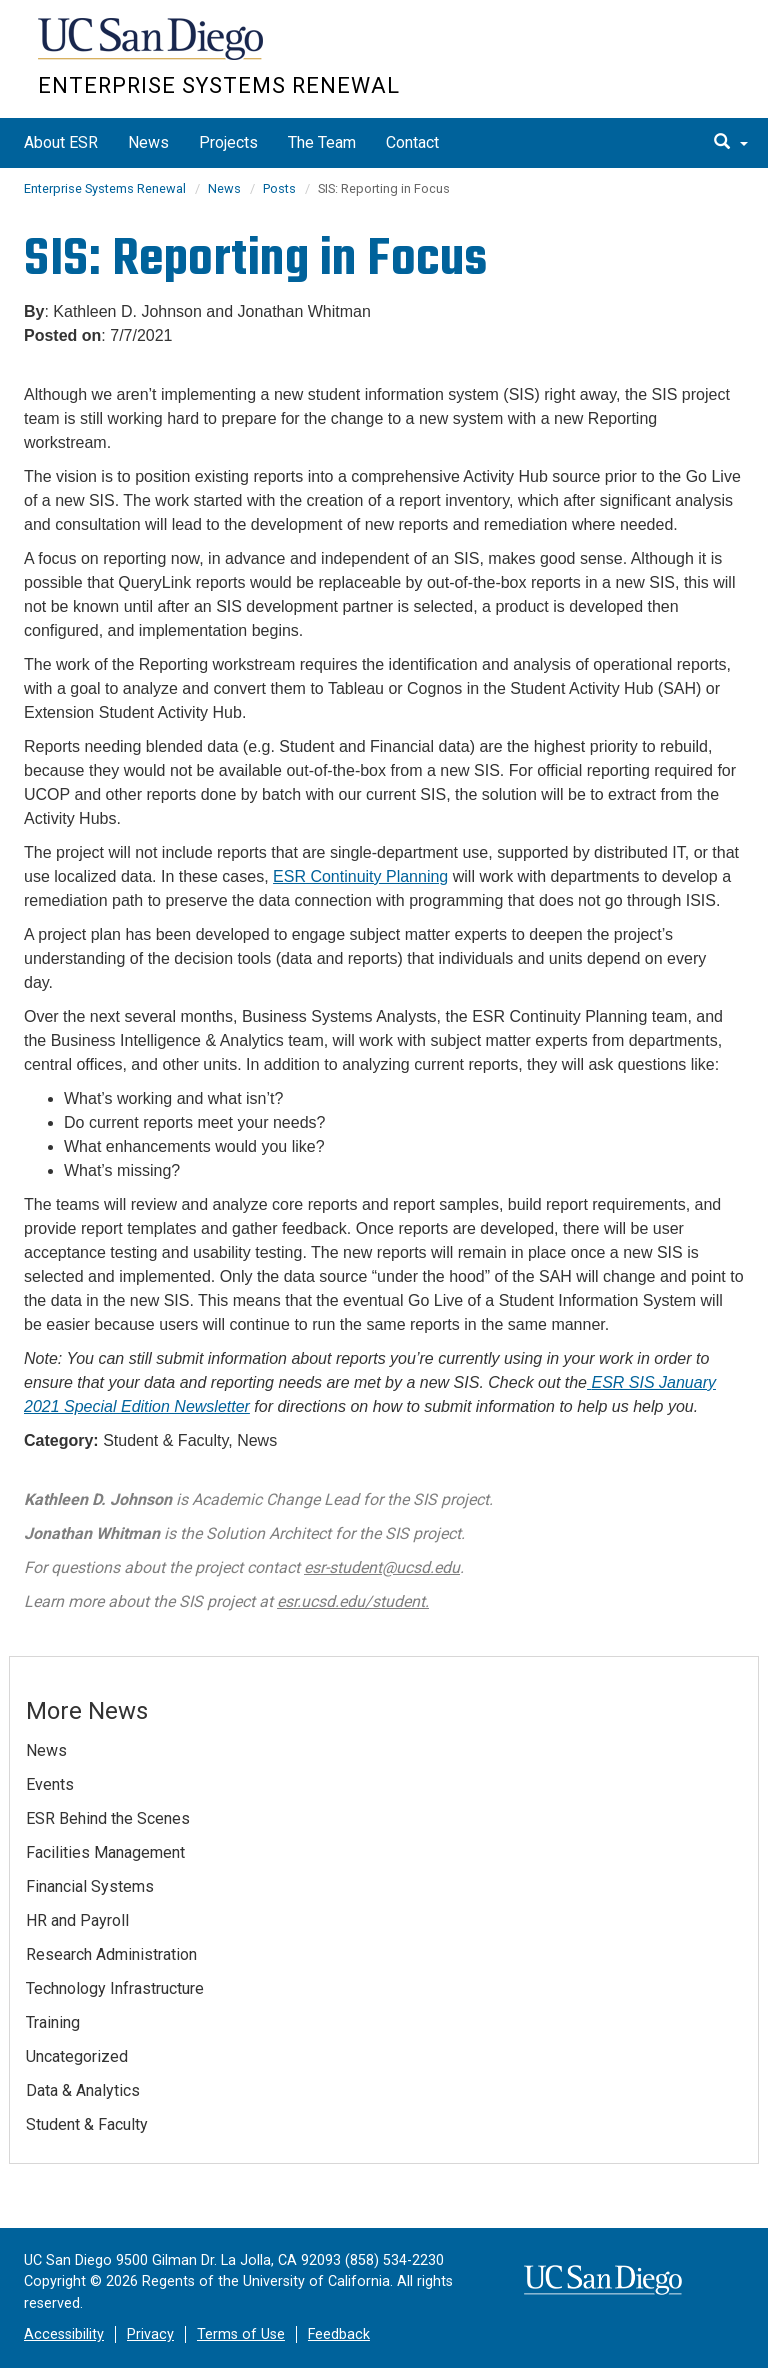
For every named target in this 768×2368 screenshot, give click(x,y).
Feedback (339, 2334)
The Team (322, 142)
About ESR (61, 142)
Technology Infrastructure (115, 1988)
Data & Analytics (83, 2090)
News (148, 142)
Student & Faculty (87, 2124)
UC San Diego (152, 48)
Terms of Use (241, 2334)
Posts (279, 188)
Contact (412, 142)
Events (50, 1784)
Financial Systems (90, 1886)
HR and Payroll (77, 1920)
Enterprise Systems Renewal (219, 85)
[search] (731, 143)
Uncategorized (77, 2056)
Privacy (150, 2334)
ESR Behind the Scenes (108, 1818)
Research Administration (111, 1954)
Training (53, 2022)
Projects (228, 142)
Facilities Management (105, 1852)
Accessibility (64, 2334)
